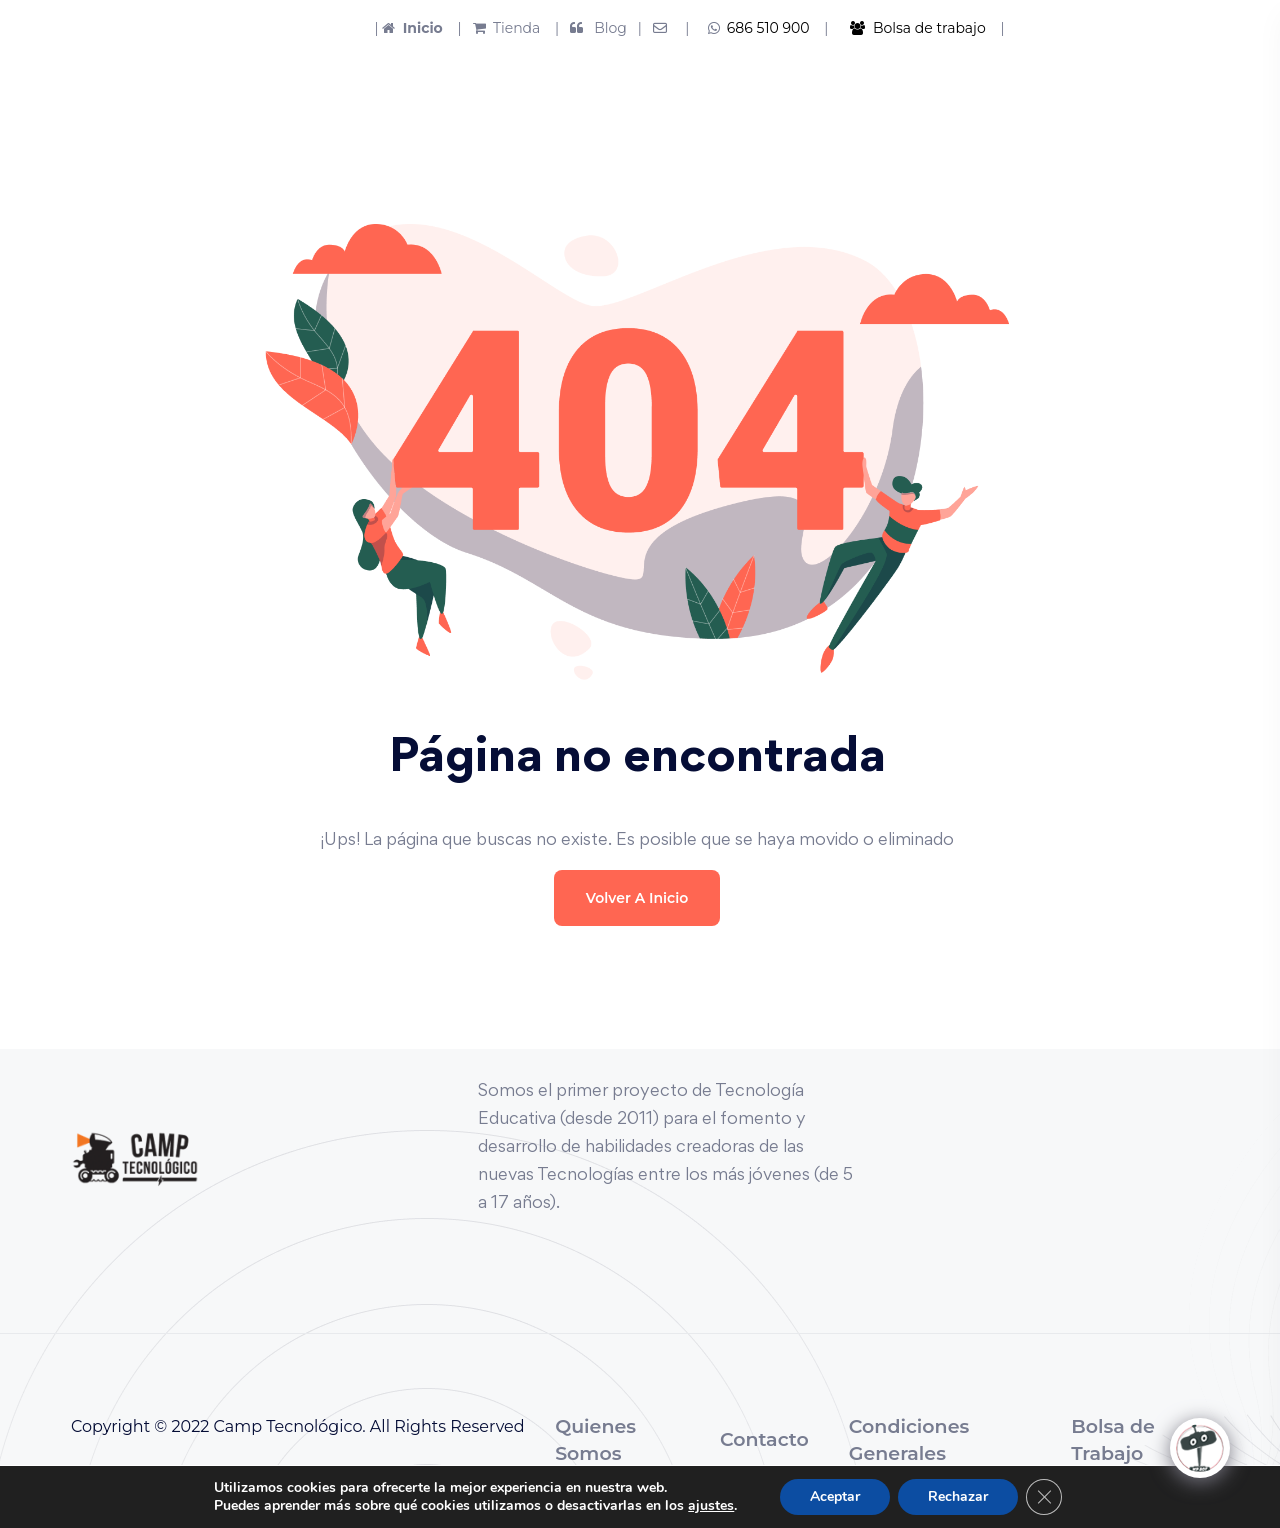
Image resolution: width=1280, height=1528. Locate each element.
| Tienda (493, 28)
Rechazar (958, 1496)
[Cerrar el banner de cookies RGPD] (1044, 1497)
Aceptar (835, 1496)
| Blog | (596, 28)
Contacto (764, 1439)
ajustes (711, 1506)
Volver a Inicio (637, 898)
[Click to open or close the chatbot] (1200, 1448)
